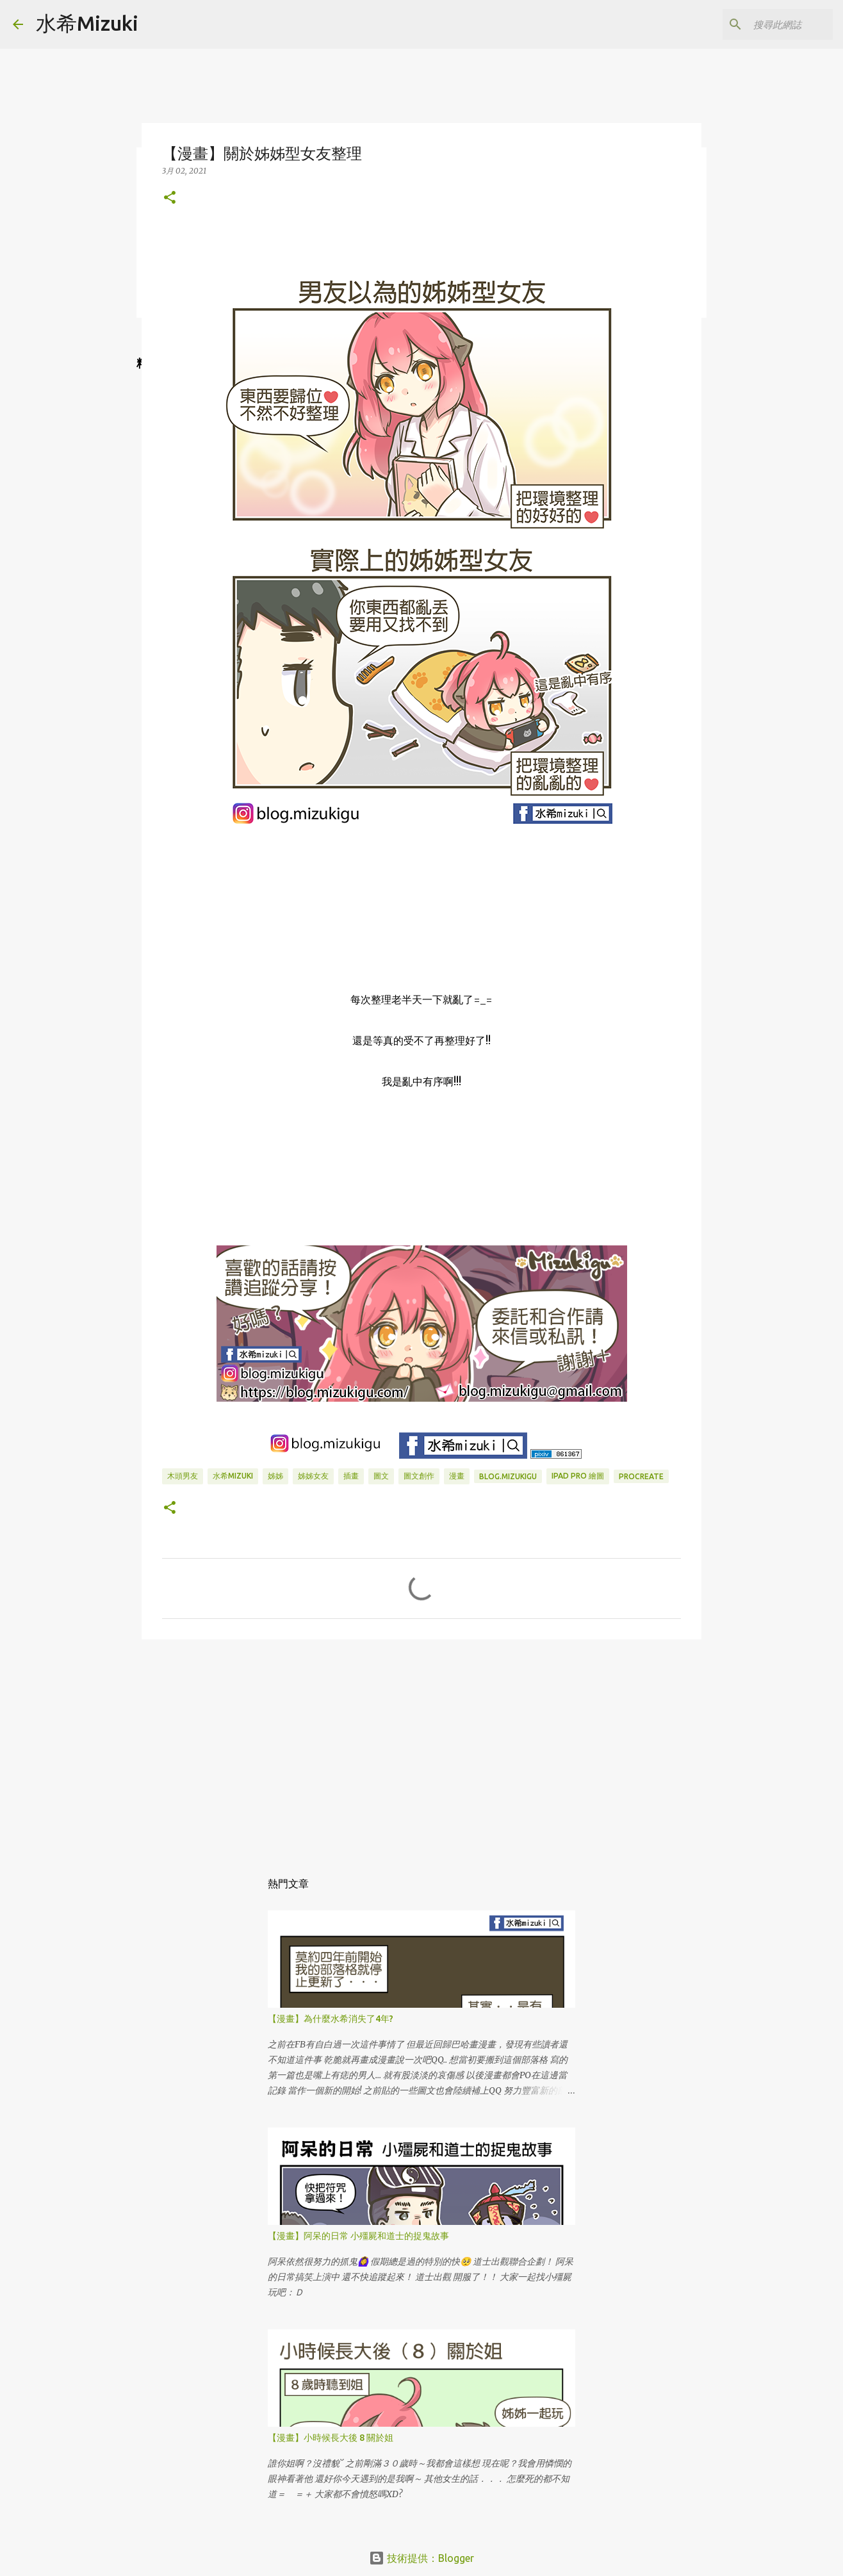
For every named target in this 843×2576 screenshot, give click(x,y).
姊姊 (275, 1476)
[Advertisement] (421, 1748)
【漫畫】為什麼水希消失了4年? (330, 2019)
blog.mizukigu (508, 1476)
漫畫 (456, 1476)
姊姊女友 (313, 1476)
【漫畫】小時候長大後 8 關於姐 (330, 2437)
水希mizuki (233, 1476)
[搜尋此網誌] (765, 24)
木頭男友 (182, 1476)
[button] (169, 198)
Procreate (641, 1476)
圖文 (381, 1476)
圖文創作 (419, 1476)
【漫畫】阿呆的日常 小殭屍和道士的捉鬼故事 (358, 2236)
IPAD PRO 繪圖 (578, 1476)
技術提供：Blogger (421, 2558)
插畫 (351, 1476)
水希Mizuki (87, 23)
